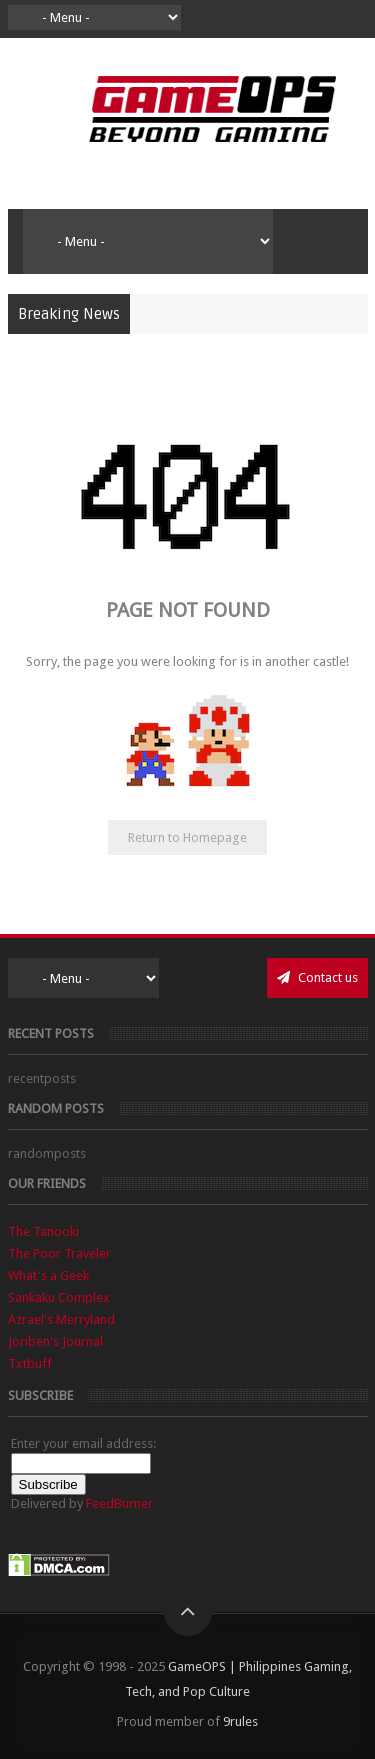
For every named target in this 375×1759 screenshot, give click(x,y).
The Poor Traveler (59, 1253)
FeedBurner (119, 1503)
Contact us (317, 977)
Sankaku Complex (59, 1297)
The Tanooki (43, 1231)
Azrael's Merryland (61, 1319)
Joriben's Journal (55, 1341)
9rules (240, 1721)
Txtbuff (30, 1363)
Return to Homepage (187, 837)
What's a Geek (48, 1275)
